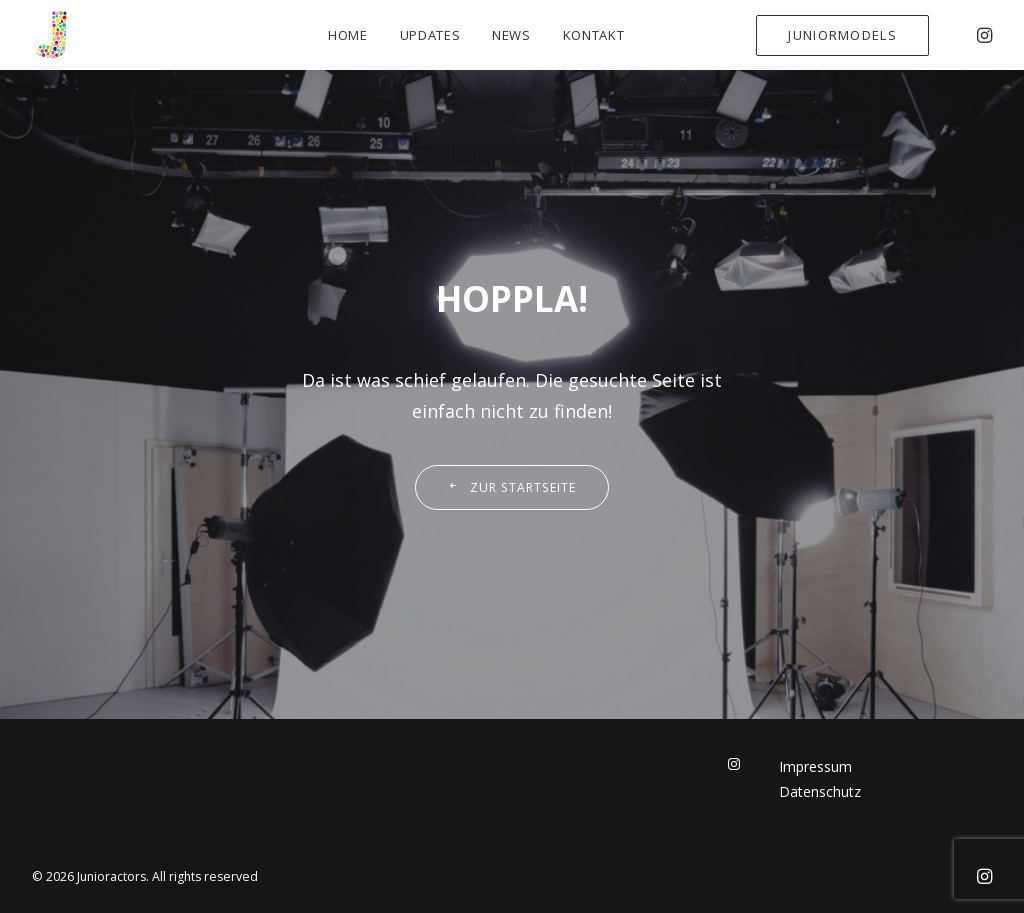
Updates (430, 35)
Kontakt (594, 35)
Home (348, 35)
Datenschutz (820, 791)
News (511, 35)
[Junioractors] (52, 35)
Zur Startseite (511, 487)
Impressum (815, 766)
